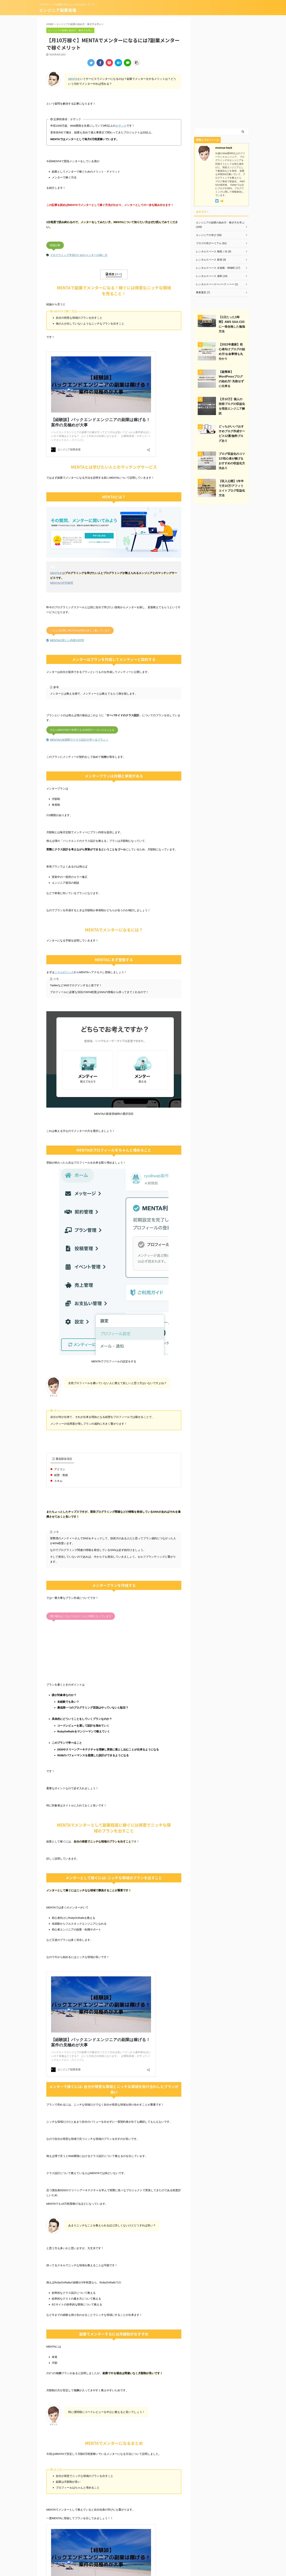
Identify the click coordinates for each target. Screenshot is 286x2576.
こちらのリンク (64, 972)
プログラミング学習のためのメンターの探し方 (78, 255)
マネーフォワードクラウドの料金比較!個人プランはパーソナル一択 (111, 2571)
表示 (118, 274)
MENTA (73, 78)
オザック (120, 125)
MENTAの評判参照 (61, 582)
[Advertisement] (221, 71)
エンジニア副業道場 (57, 10)
